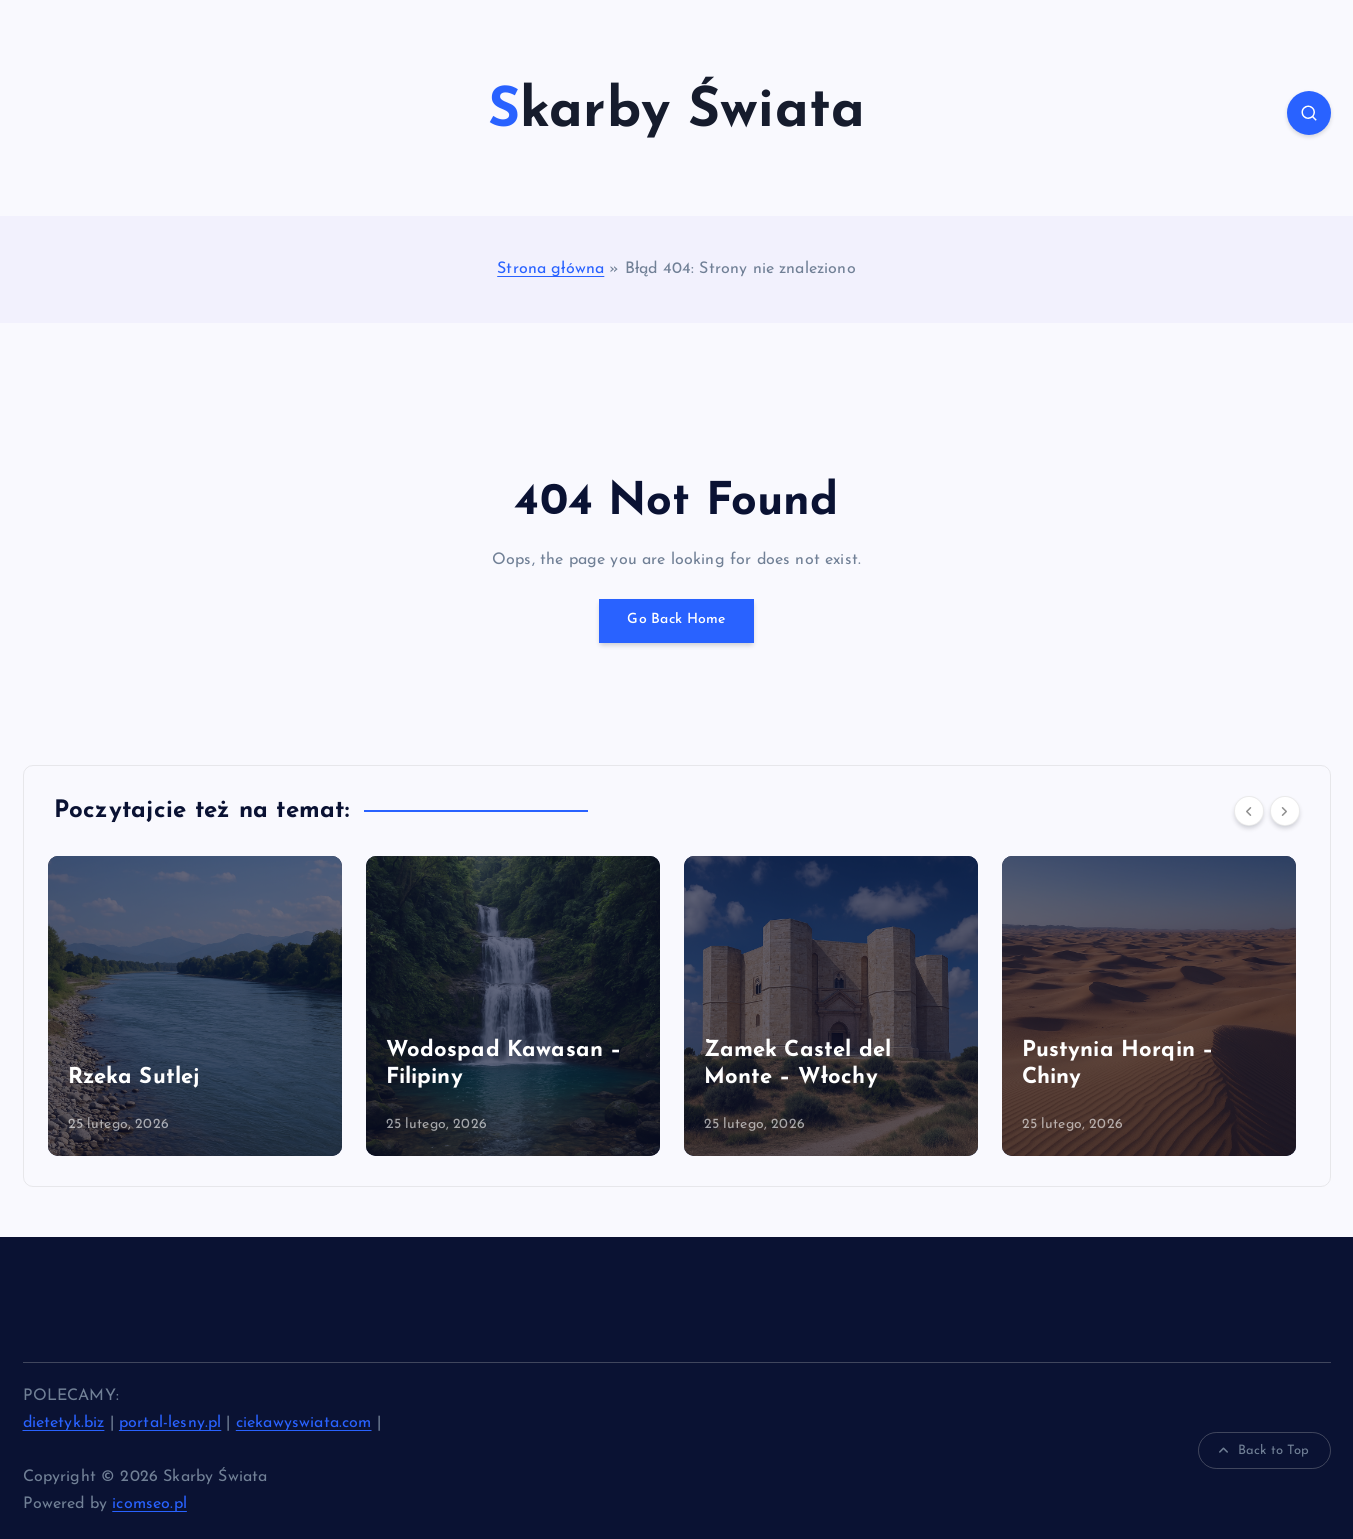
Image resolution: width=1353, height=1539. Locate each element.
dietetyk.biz (64, 1423)
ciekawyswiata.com (304, 1423)
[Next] (1285, 811)
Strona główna (550, 269)
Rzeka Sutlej (140, 1077)
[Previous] (1249, 811)
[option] (201, 1006)
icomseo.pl (149, 1504)
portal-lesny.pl (170, 1423)
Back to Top (1264, 1451)
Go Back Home (677, 621)
